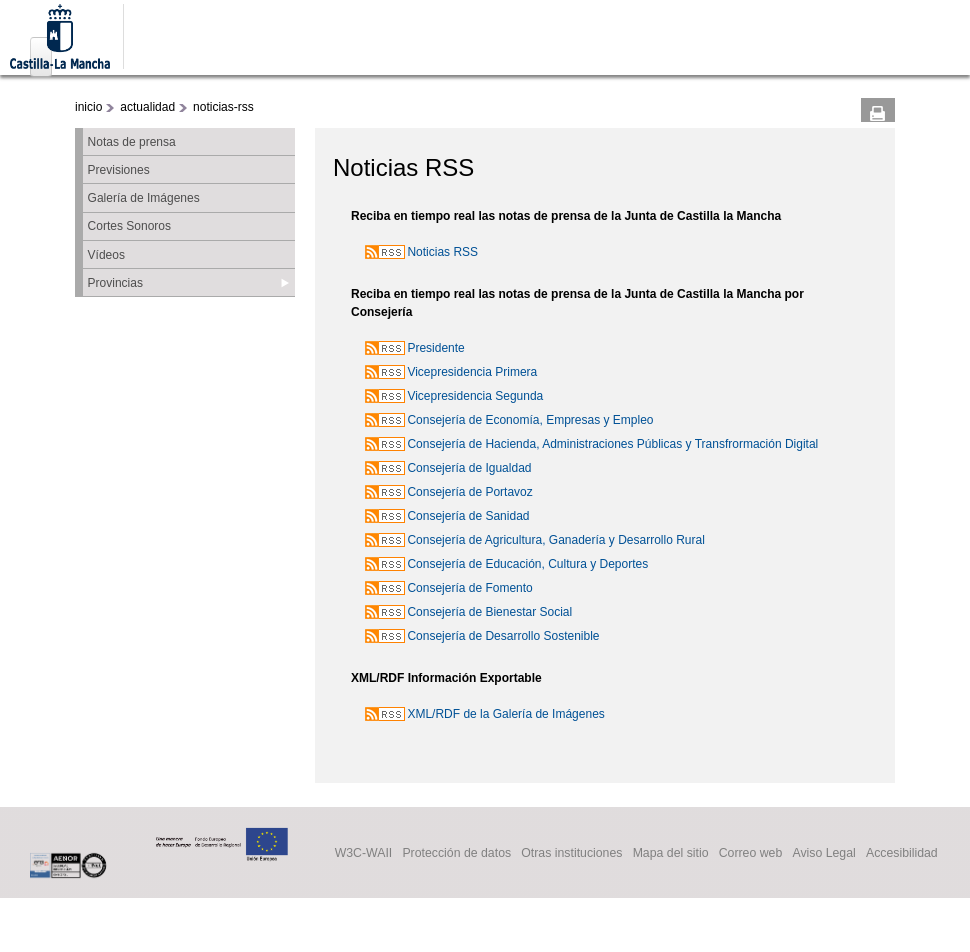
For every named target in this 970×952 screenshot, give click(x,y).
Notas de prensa (132, 142)
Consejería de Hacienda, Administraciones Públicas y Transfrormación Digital (612, 444)
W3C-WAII (364, 853)
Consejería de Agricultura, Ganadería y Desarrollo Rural (555, 540)
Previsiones (119, 170)
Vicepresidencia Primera (472, 372)
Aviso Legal (823, 853)
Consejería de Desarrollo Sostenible (503, 636)
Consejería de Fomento (469, 588)
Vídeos (106, 255)
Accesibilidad (902, 853)
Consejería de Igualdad (469, 468)
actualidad (147, 107)
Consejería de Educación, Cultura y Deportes (527, 564)
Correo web (751, 853)
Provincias (115, 283)
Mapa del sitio (671, 853)
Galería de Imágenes (144, 198)
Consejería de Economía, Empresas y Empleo (530, 420)
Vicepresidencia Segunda (475, 396)
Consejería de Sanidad (468, 516)
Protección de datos (456, 853)
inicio (88, 107)
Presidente (435, 348)
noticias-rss (223, 107)
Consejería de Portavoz (469, 492)
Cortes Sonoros (129, 226)
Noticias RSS (442, 252)
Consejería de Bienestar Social (489, 612)
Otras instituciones (571, 853)
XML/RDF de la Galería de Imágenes (505, 714)
